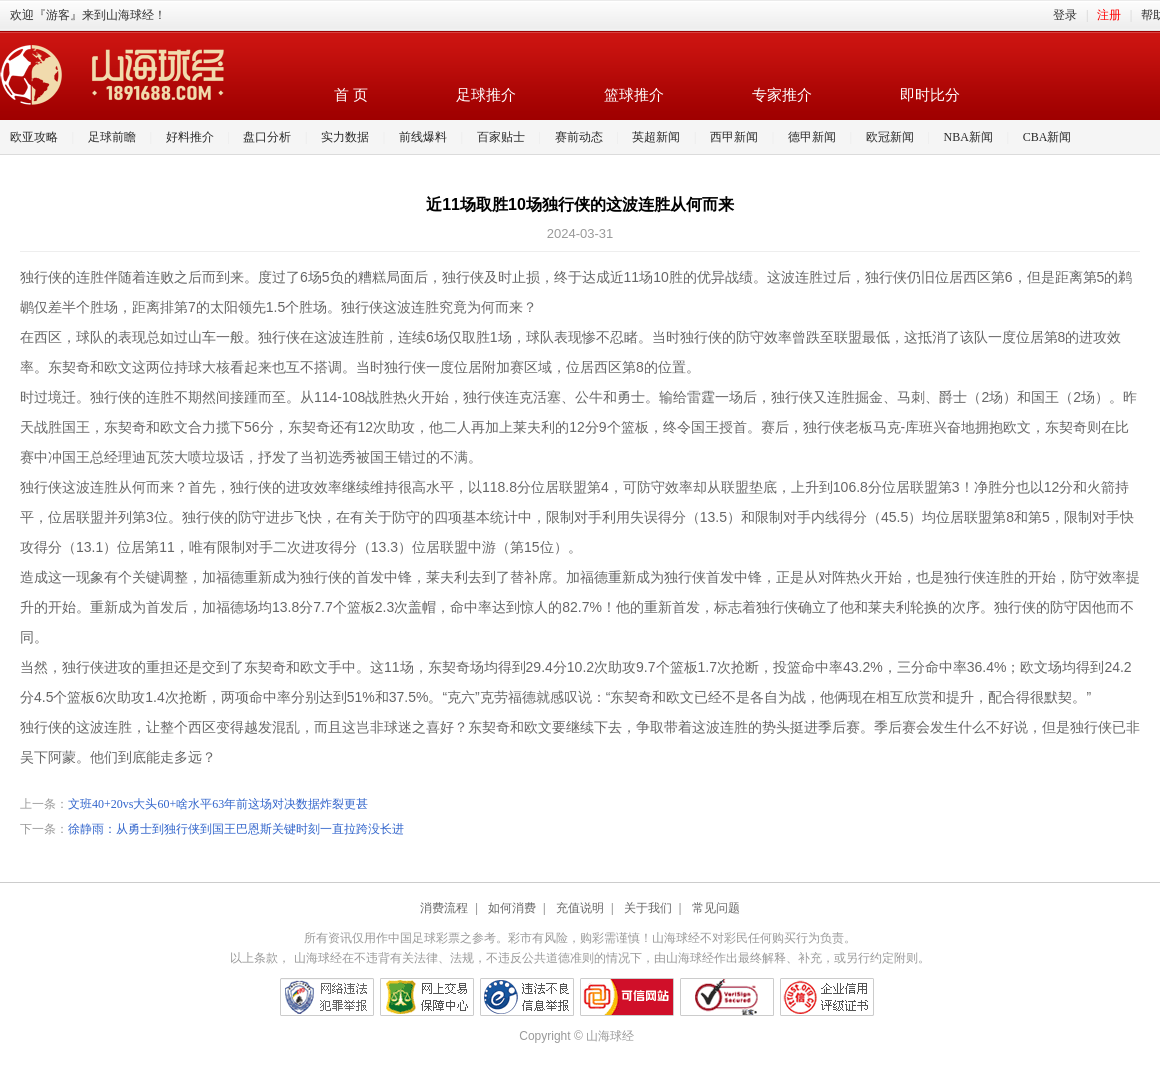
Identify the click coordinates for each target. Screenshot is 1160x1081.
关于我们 (648, 908)
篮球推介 (634, 95)
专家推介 (782, 95)
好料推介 (190, 137)
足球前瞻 (112, 137)
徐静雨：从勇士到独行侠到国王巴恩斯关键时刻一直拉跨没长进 (236, 829)
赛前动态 (579, 137)
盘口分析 (267, 137)
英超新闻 (656, 137)
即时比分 (930, 95)
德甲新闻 (812, 137)
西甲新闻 (734, 137)
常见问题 (716, 908)
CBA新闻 (1047, 137)
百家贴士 (501, 137)
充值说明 (580, 908)
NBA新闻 (968, 137)
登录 (1065, 15)
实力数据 (345, 137)
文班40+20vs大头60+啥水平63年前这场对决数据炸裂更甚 (218, 804)
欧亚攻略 (34, 137)
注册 (1109, 15)
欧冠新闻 (890, 137)
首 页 (351, 95)
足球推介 (486, 95)
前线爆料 (423, 137)
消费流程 (444, 908)
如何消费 (512, 908)
